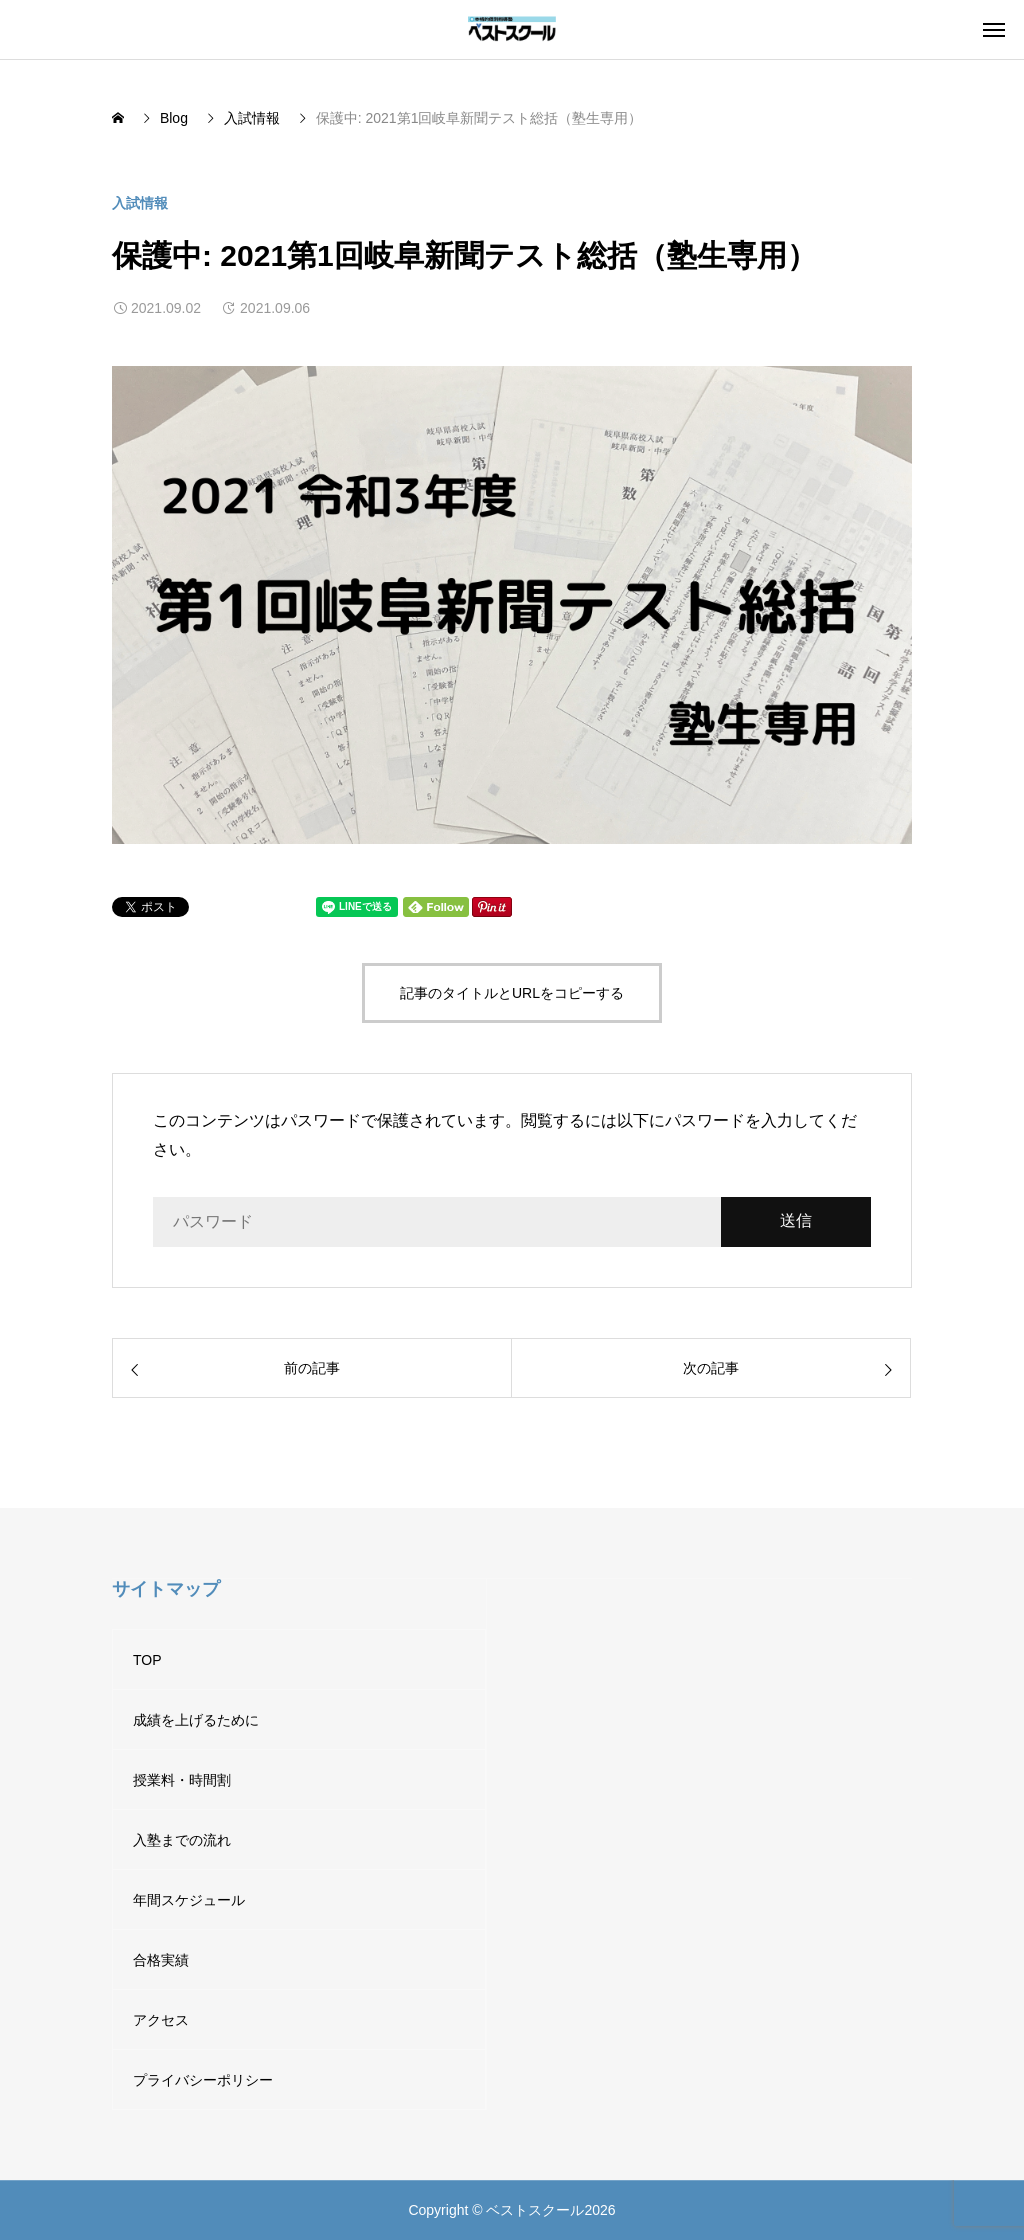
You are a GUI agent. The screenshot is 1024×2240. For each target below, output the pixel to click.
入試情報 (140, 203)
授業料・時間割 (182, 1780)
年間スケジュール (189, 1900)
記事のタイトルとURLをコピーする (512, 993)
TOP (147, 1660)
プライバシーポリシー (203, 2080)
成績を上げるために (196, 1720)
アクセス (161, 2020)
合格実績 (161, 1960)
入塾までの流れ (182, 1840)
